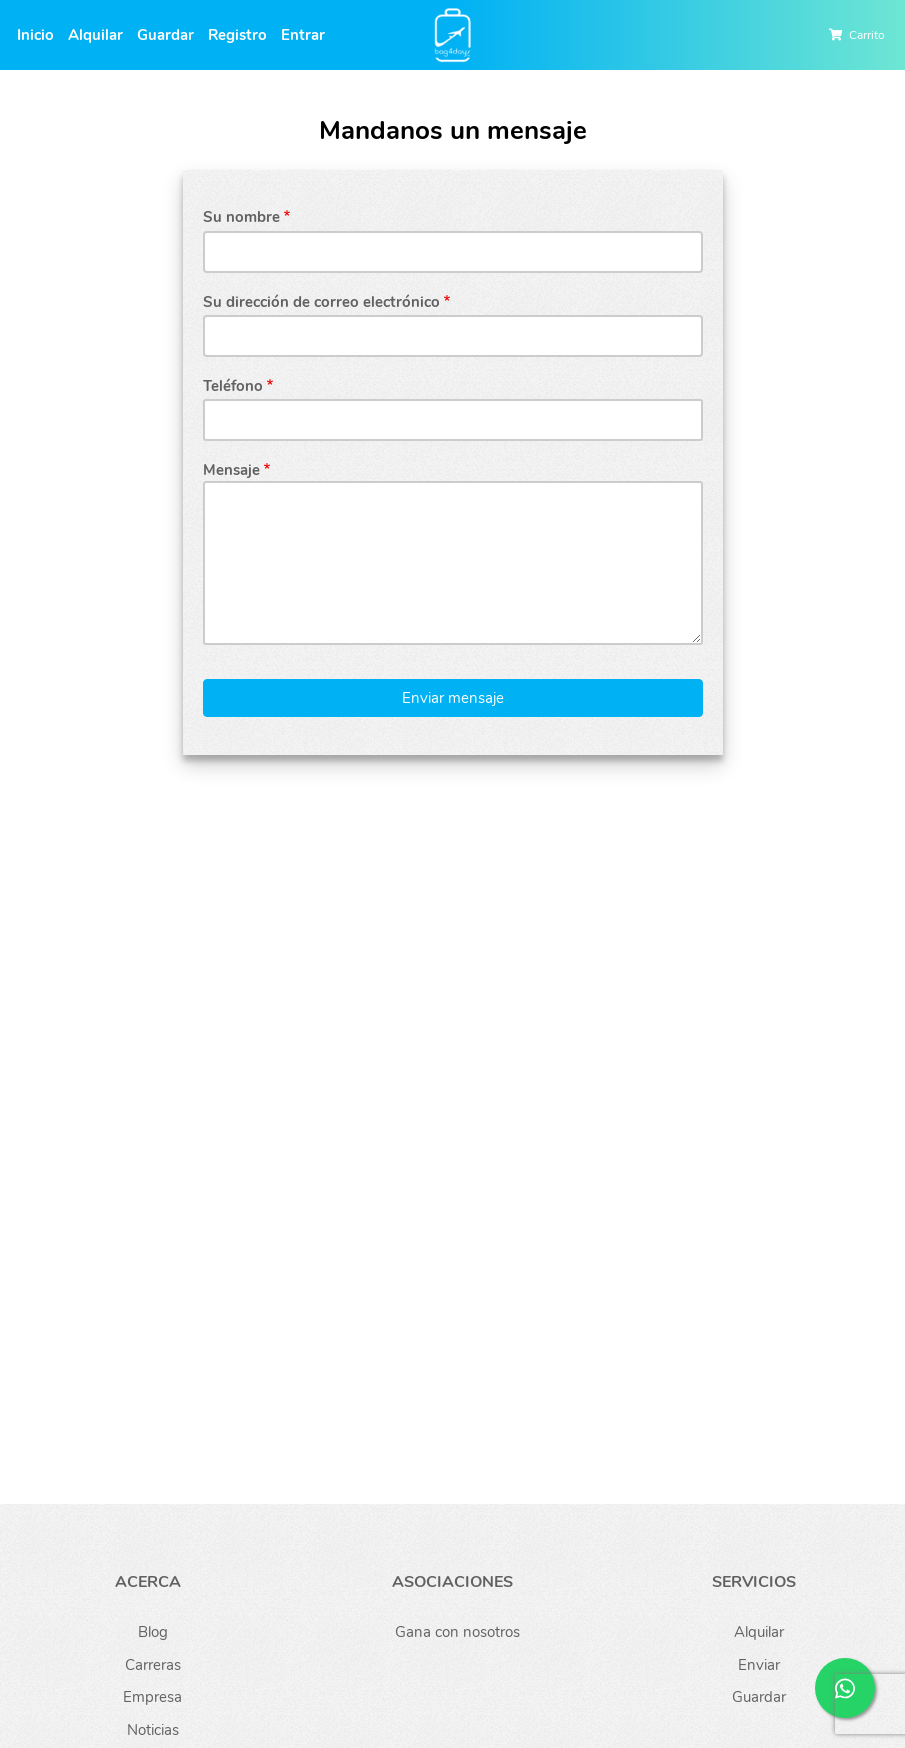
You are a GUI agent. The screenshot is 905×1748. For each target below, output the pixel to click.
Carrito (867, 35)
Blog (153, 1632)
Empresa (152, 1697)
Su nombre (241, 217)
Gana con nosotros (457, 1632)
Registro (237, 35)
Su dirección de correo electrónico (321, 302)
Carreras (153, 1665)
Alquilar (95, 35)
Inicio (35, 35)
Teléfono (233, 386)
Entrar (303, 35)
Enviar (759, 1665)
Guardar (165, 35)
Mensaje (231, 470)
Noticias (153, 1730)
